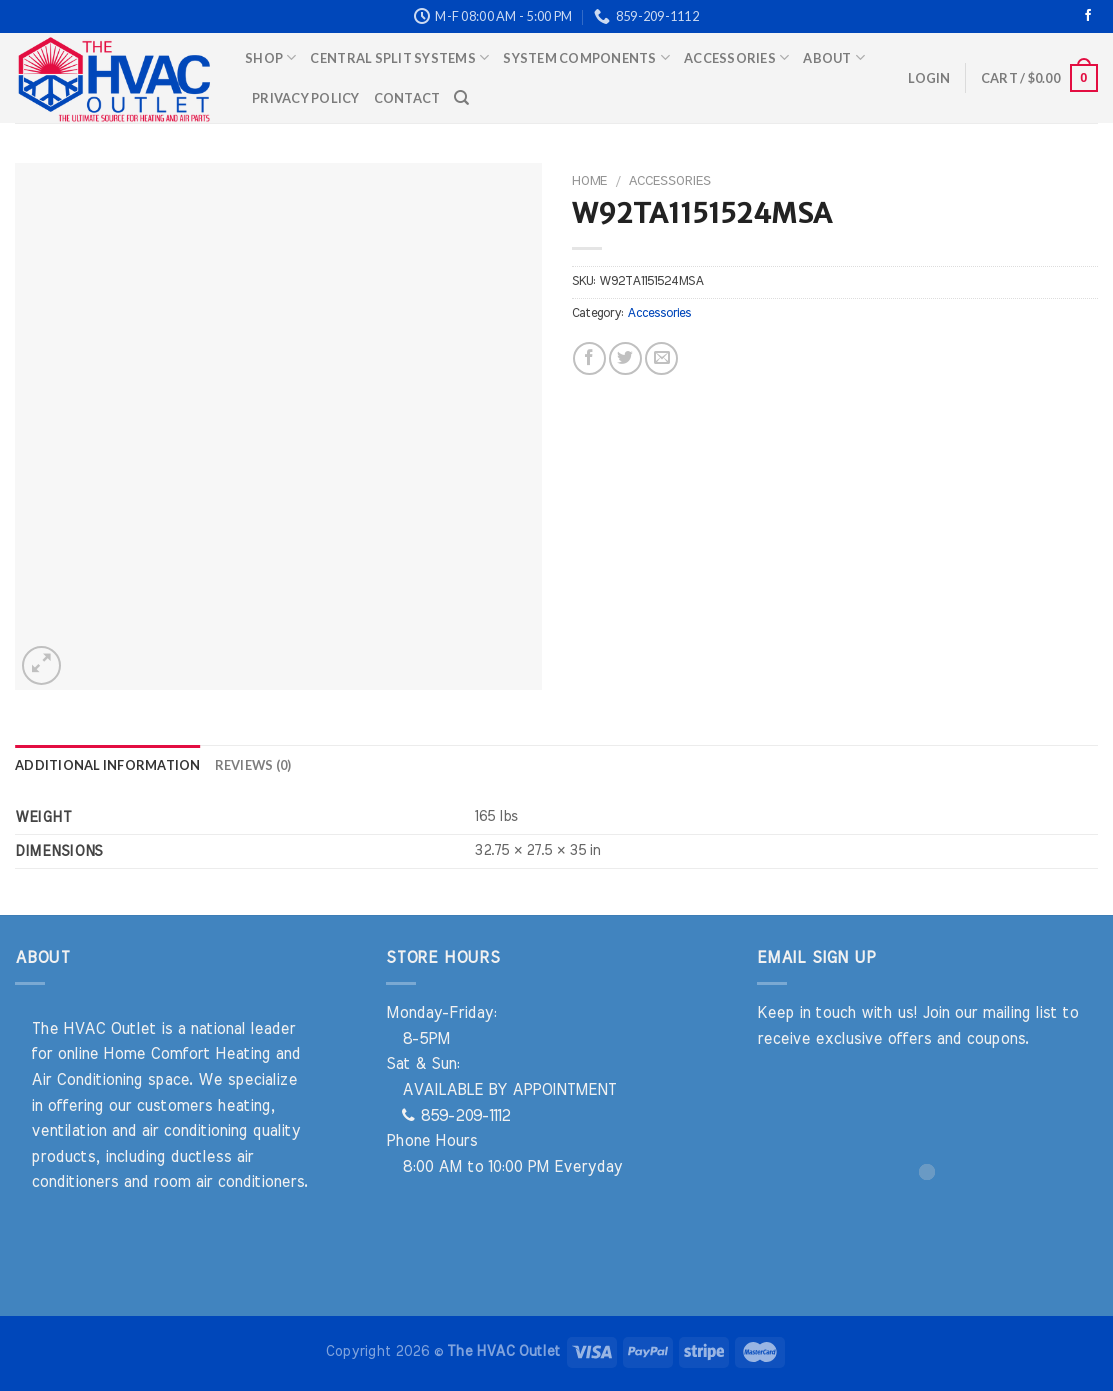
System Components (586, 57)
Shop (270, 57)
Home (589, 181)
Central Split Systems (399, 57)
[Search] (461, 98)
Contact (407, 98)
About (834, 57)
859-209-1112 (456, 1116)
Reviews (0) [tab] (253, 765)
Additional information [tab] (108, 765)
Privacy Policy (306, 98)
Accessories (736, 57)
